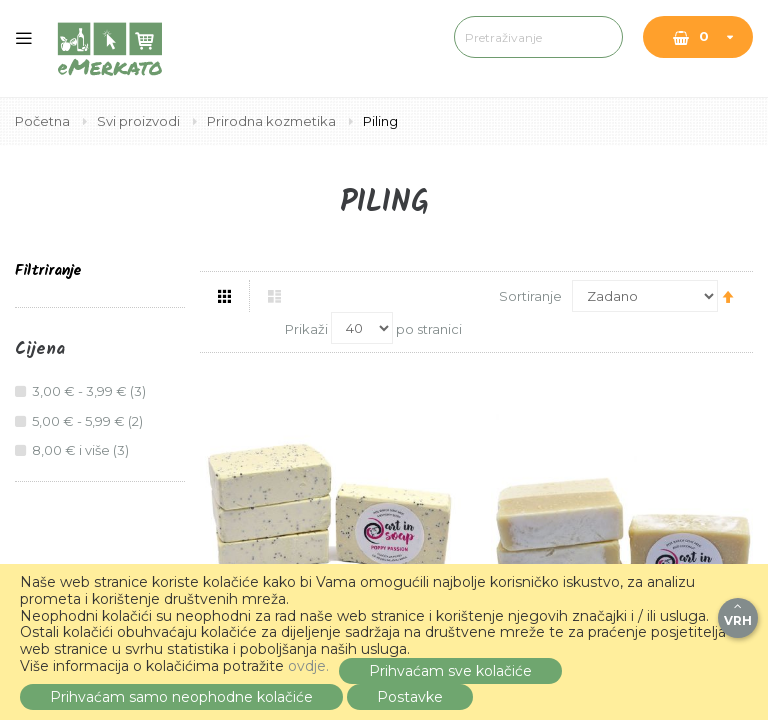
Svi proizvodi (140, 121)
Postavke (410, 697)
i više (83, 450)
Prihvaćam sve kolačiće (450, 671)
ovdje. (308, 666)
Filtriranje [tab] (48, 271)
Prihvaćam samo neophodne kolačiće (181, 697)
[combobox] (469, 37)
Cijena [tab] (40, 350)
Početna (44, 121)
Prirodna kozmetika (273, 121)
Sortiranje (530, 296)
